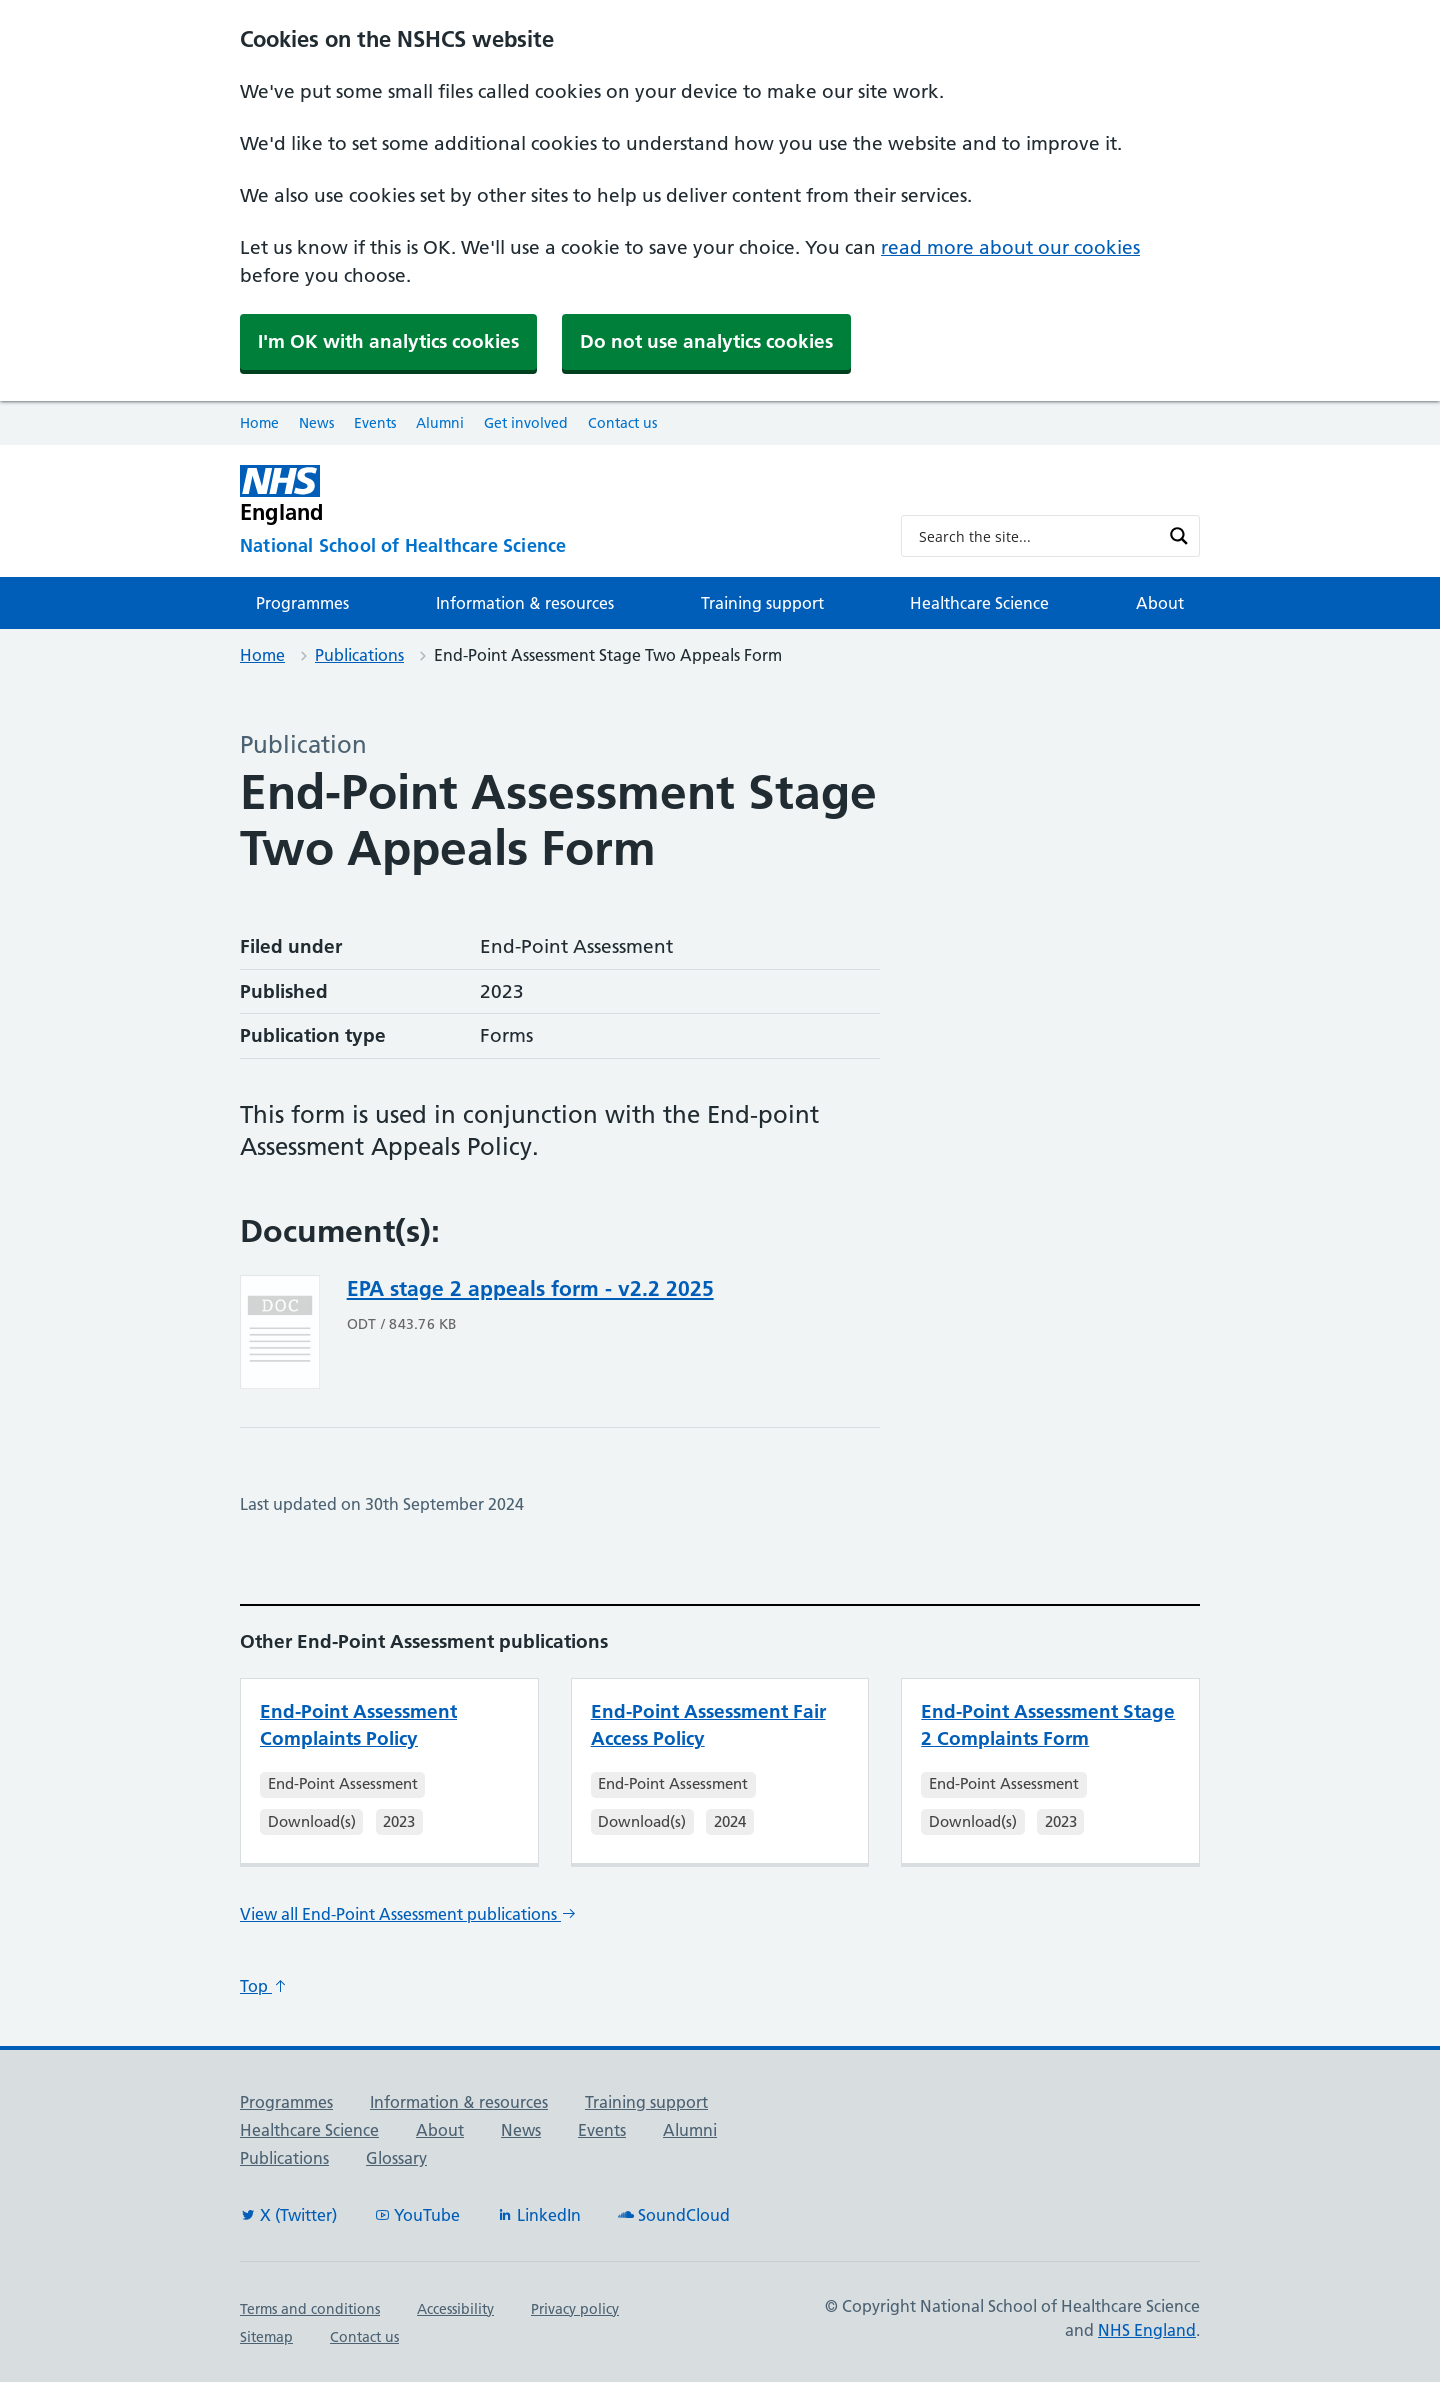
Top (264, 1986)
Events (375, 423)
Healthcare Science (979, 603)
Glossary (396, 2158)
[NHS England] (554, 494)
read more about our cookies (1010, 247)
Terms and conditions (310, 2309)
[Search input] (1037, 536)
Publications (359, 655)
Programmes (302, 603)
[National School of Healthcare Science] (554, 546)
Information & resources (525, 603)
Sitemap (266, 2337)
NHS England (1147, 2330)
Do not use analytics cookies (706, 341)
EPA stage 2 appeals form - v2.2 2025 (530, 1288)
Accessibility (455, 2309)
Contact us (622, 423)
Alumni (440, 423)
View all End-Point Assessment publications (408, 1914)
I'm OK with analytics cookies (388, 341)
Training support (762, 603)
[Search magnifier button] (1179, 536)
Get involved (526, 423)
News (316, 423)
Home (259, 423)
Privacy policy (575, 2309)
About (1160, 603)
